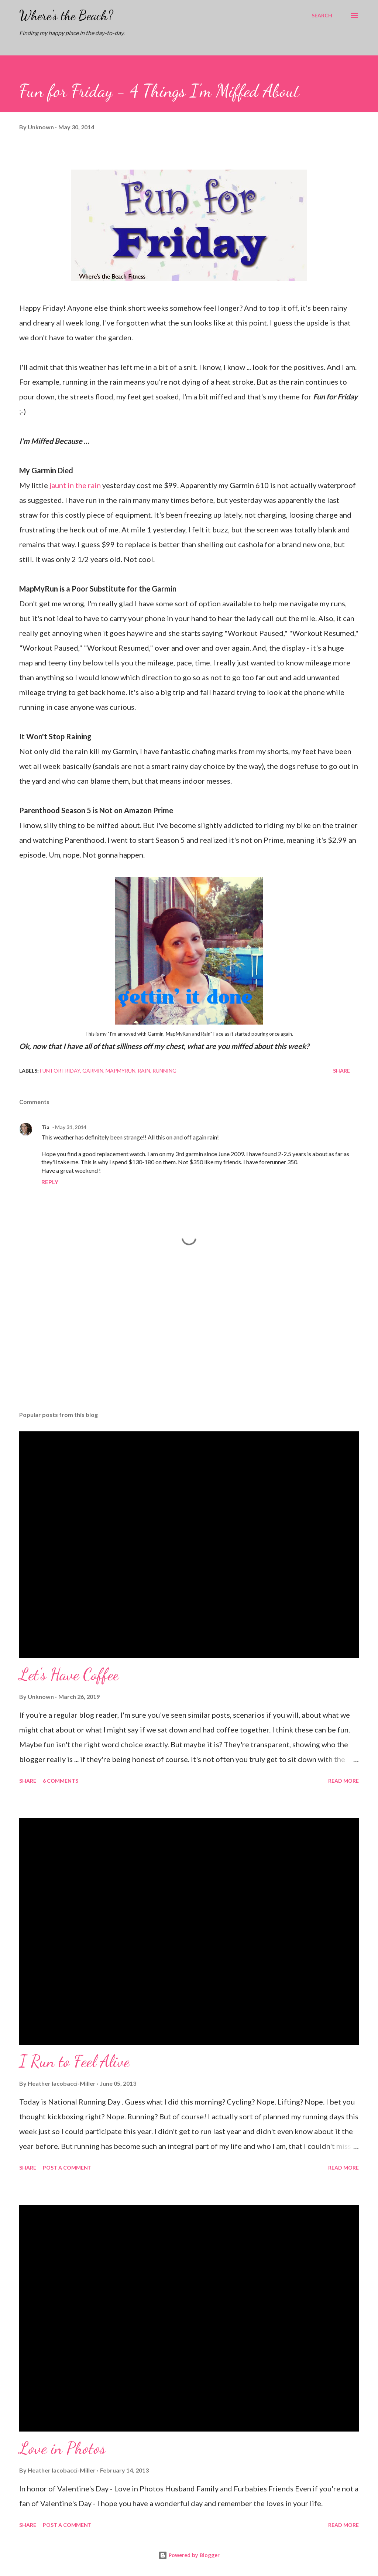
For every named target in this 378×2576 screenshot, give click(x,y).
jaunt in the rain (75, 485)
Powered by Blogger (189, 2555)
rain (144, 1070)
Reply (49, 1181)
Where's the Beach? (66, 15)
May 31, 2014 (70, 1127)
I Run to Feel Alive (74, 2061)
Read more (343, 1781)
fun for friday (60, 1070)
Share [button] (341, 1070)
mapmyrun (120, 1070)
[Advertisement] (189, 1347)
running (164, 1070)
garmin (92, 1070)
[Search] (322, 15)
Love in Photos (62, 2448)
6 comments (60, 1781)
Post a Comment (67, 2167)
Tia (45, 1127)
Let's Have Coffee (69, 1674)
